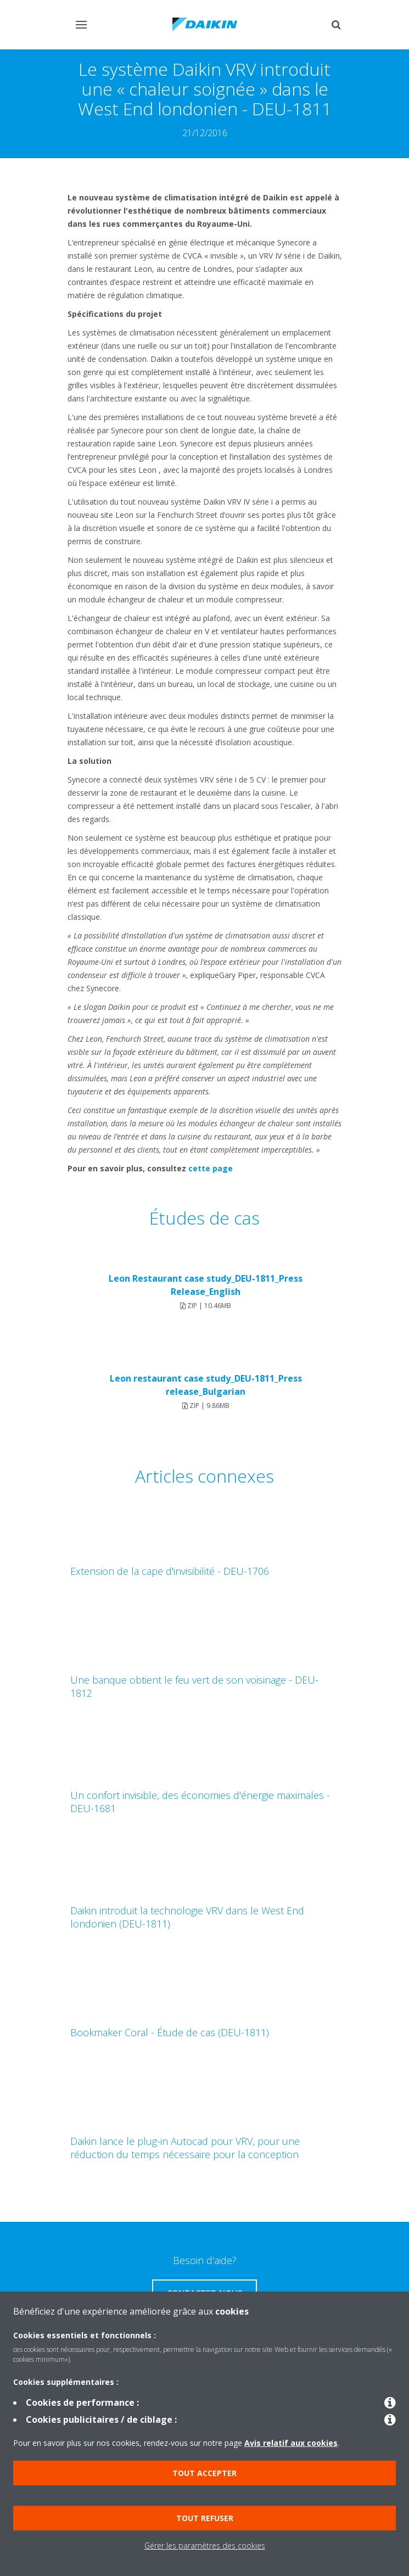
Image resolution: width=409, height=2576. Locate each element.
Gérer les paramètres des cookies (204, 2545)
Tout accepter (204, 2473)
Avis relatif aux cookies (291, 2443)
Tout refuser (204, 2518)
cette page (210, 1168)
